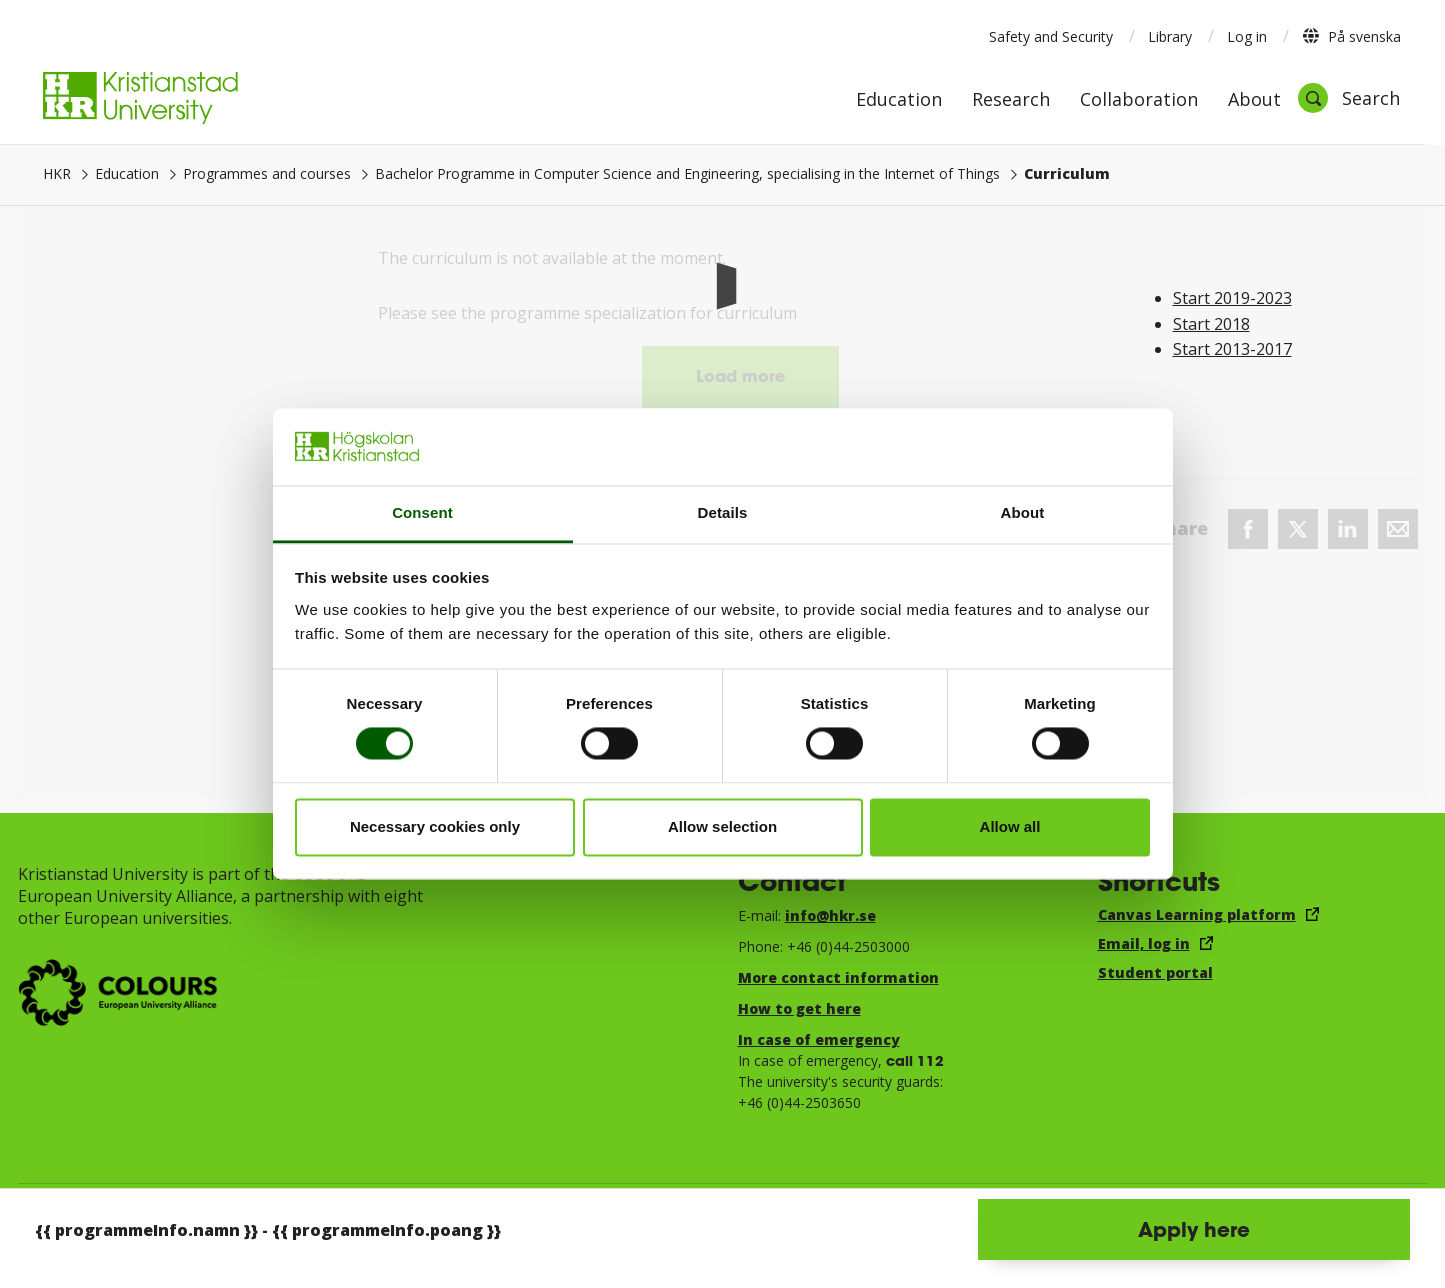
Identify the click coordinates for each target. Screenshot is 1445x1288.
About (1254, 100)
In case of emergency (819, 1039)
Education (899, 100)
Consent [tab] (422, 512)
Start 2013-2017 (1232, 349)
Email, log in (1144, 943)
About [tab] (1023, 512)
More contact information (838, 977)
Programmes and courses (267, 173)
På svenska (1351, 36)
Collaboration (1139, 100)
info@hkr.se (830, 915)
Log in (1247, 36)
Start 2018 (1211, 324)
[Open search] (1349, 98)
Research (1011, 100)
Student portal (1155, 972)
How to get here (799, 1008)
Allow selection (722, 826)
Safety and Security (1051, 36)
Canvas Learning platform (1197, 914)
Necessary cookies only (435, 826)
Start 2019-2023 (1232, 298)
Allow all (1010, 826)
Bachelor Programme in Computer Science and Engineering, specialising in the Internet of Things (687, 173)
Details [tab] (723, 512)
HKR (57, 173)
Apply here (1194, 1229)
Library (1170, 36)
